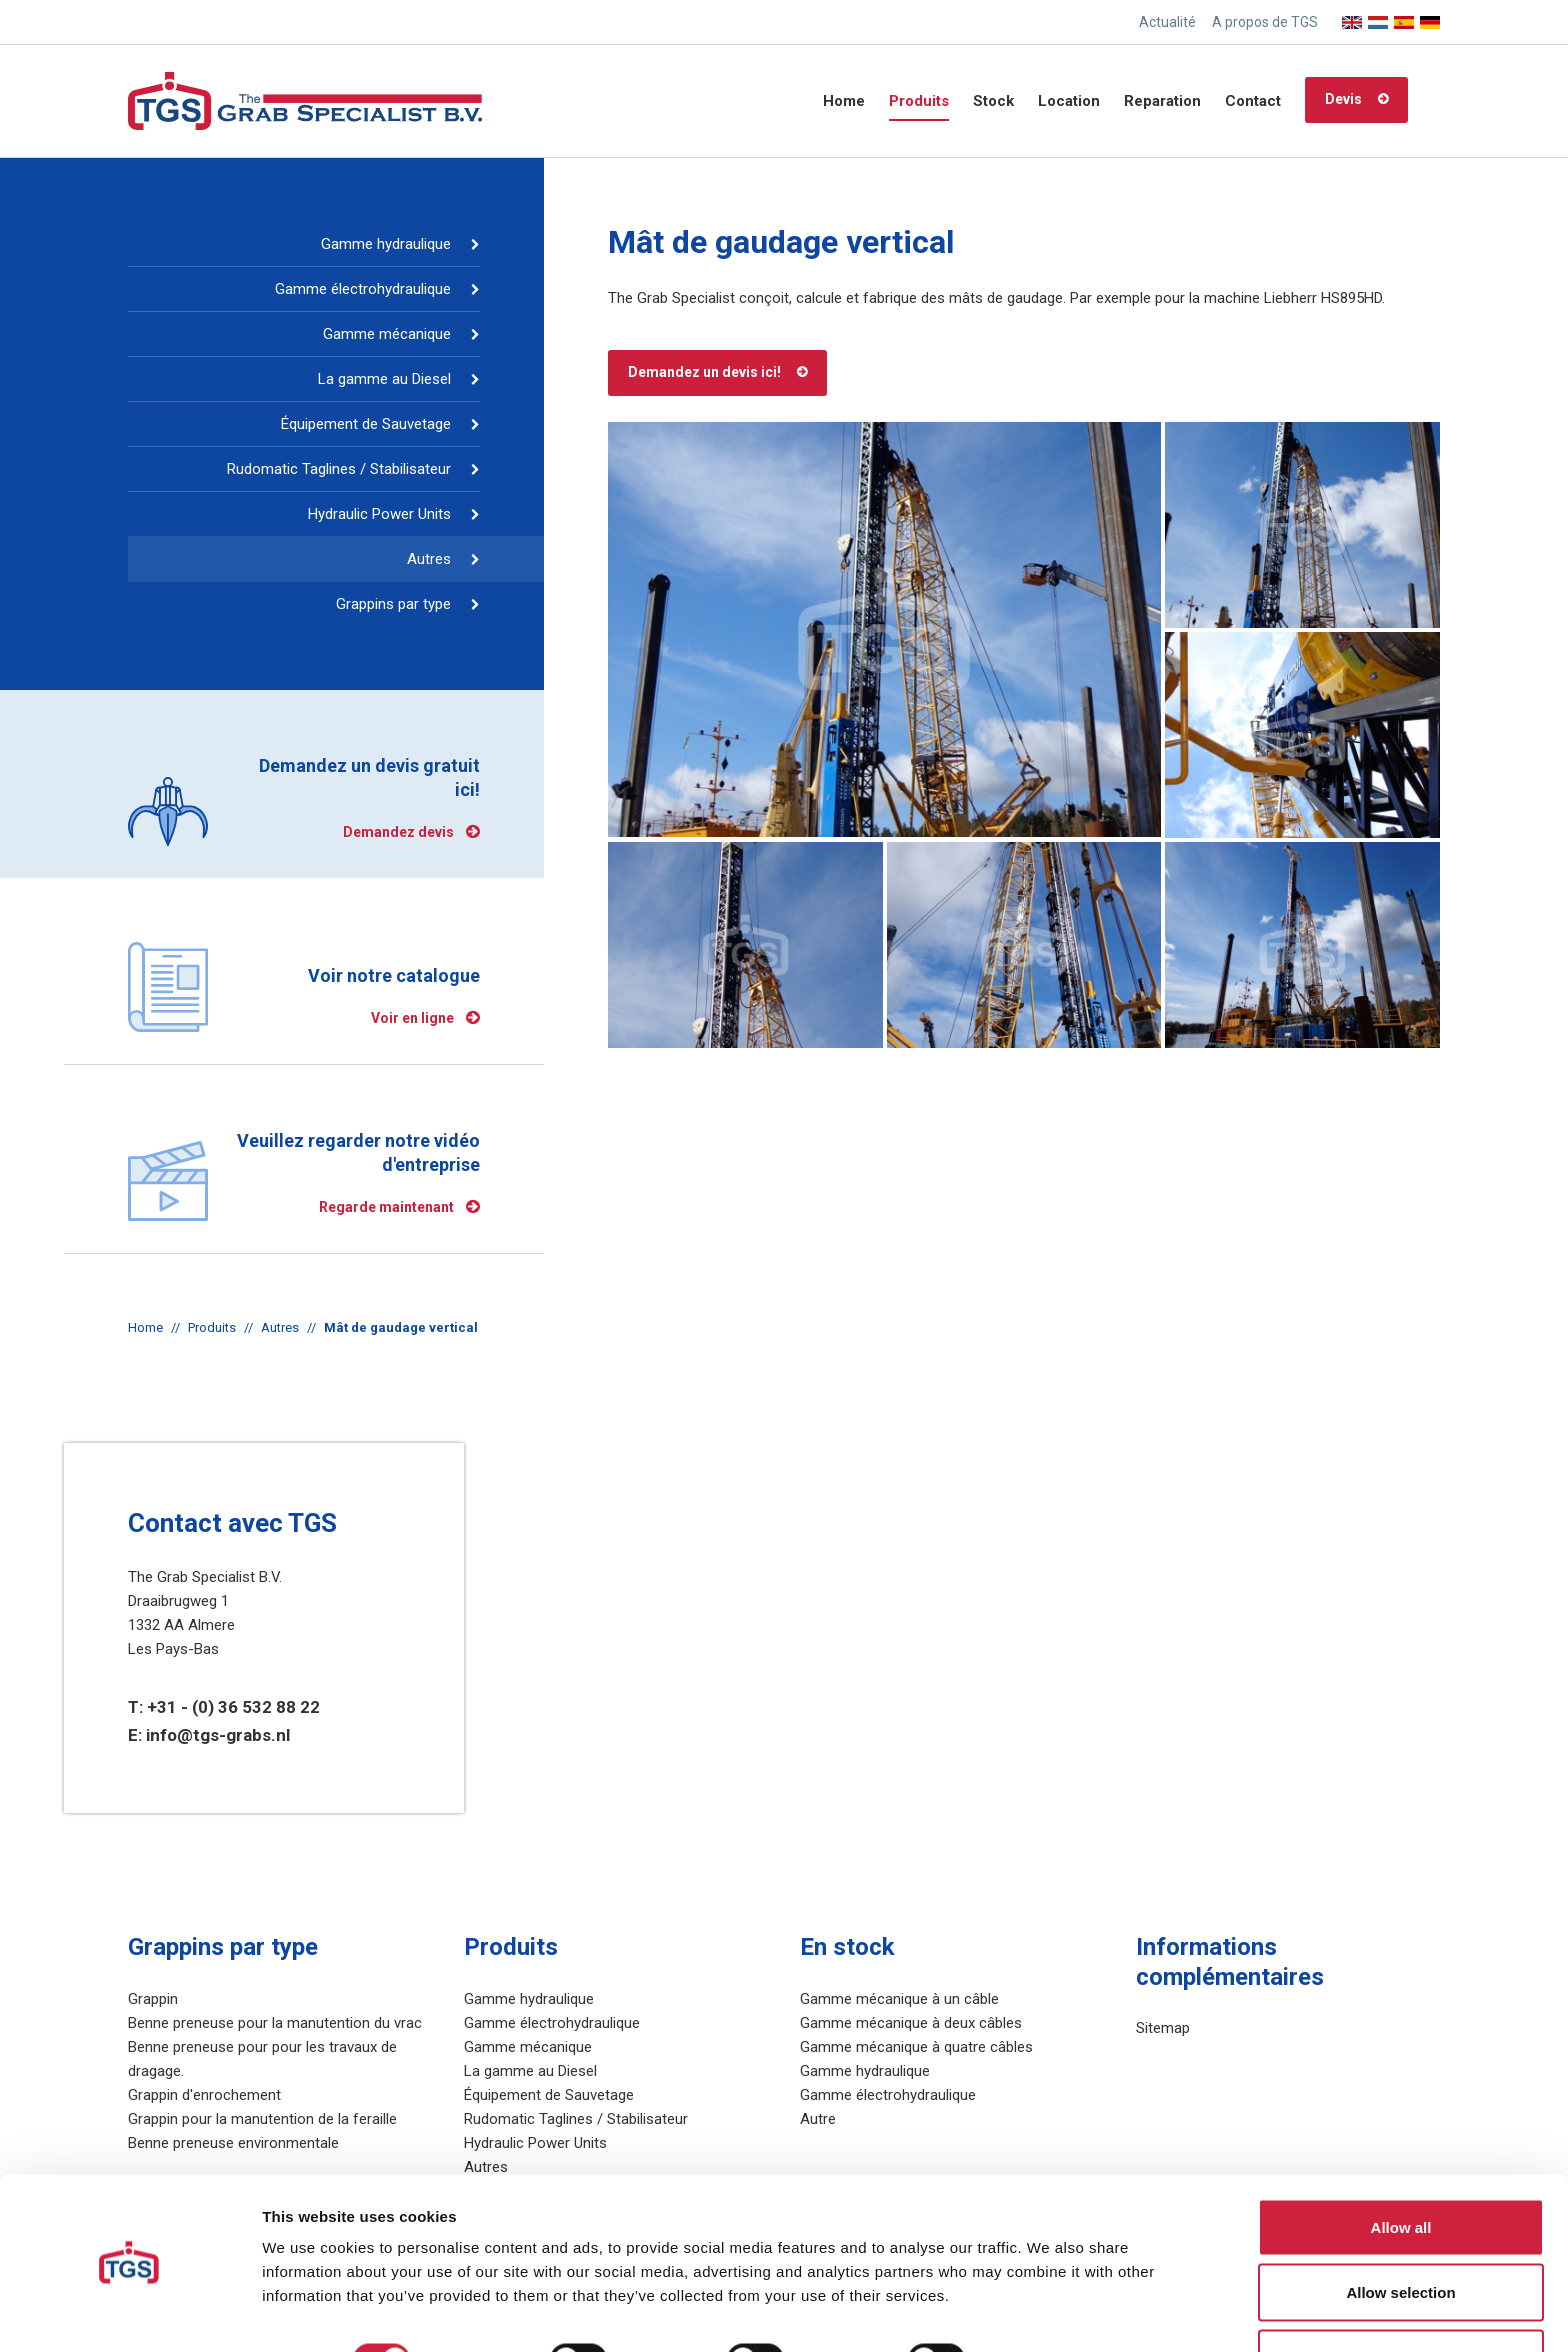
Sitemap (1163, 2028)
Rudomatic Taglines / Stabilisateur (339, 469)
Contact (1253, 101)
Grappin (153, 1999)
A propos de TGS (1265, 22)
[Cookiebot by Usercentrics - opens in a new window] (129, 2313)
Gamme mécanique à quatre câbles (916, 2047)
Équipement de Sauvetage (366, 424)
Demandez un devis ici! (704, 372)
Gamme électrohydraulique (363, 289)
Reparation (1162, 101)
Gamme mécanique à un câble (899, 1999)
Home (844, 101)
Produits (919, 101)
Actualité (1167, 22)
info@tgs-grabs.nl (218, 1735)
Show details (1049, 2300)
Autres (429, 559)
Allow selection (1400, 2233)
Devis (1343, 99)
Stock (993, 101)
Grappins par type (393, 604)
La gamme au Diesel (384, 379)
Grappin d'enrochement (204, 2095)
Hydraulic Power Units (379, 514)
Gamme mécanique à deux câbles (911, 2023)
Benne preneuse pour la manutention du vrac (275, 2023)
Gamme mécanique (387, 334)
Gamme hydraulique (386, 244)
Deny (1401, 2298)
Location (1069, 101)
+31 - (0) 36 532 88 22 (233, 1707)
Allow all (1401, 2167)
